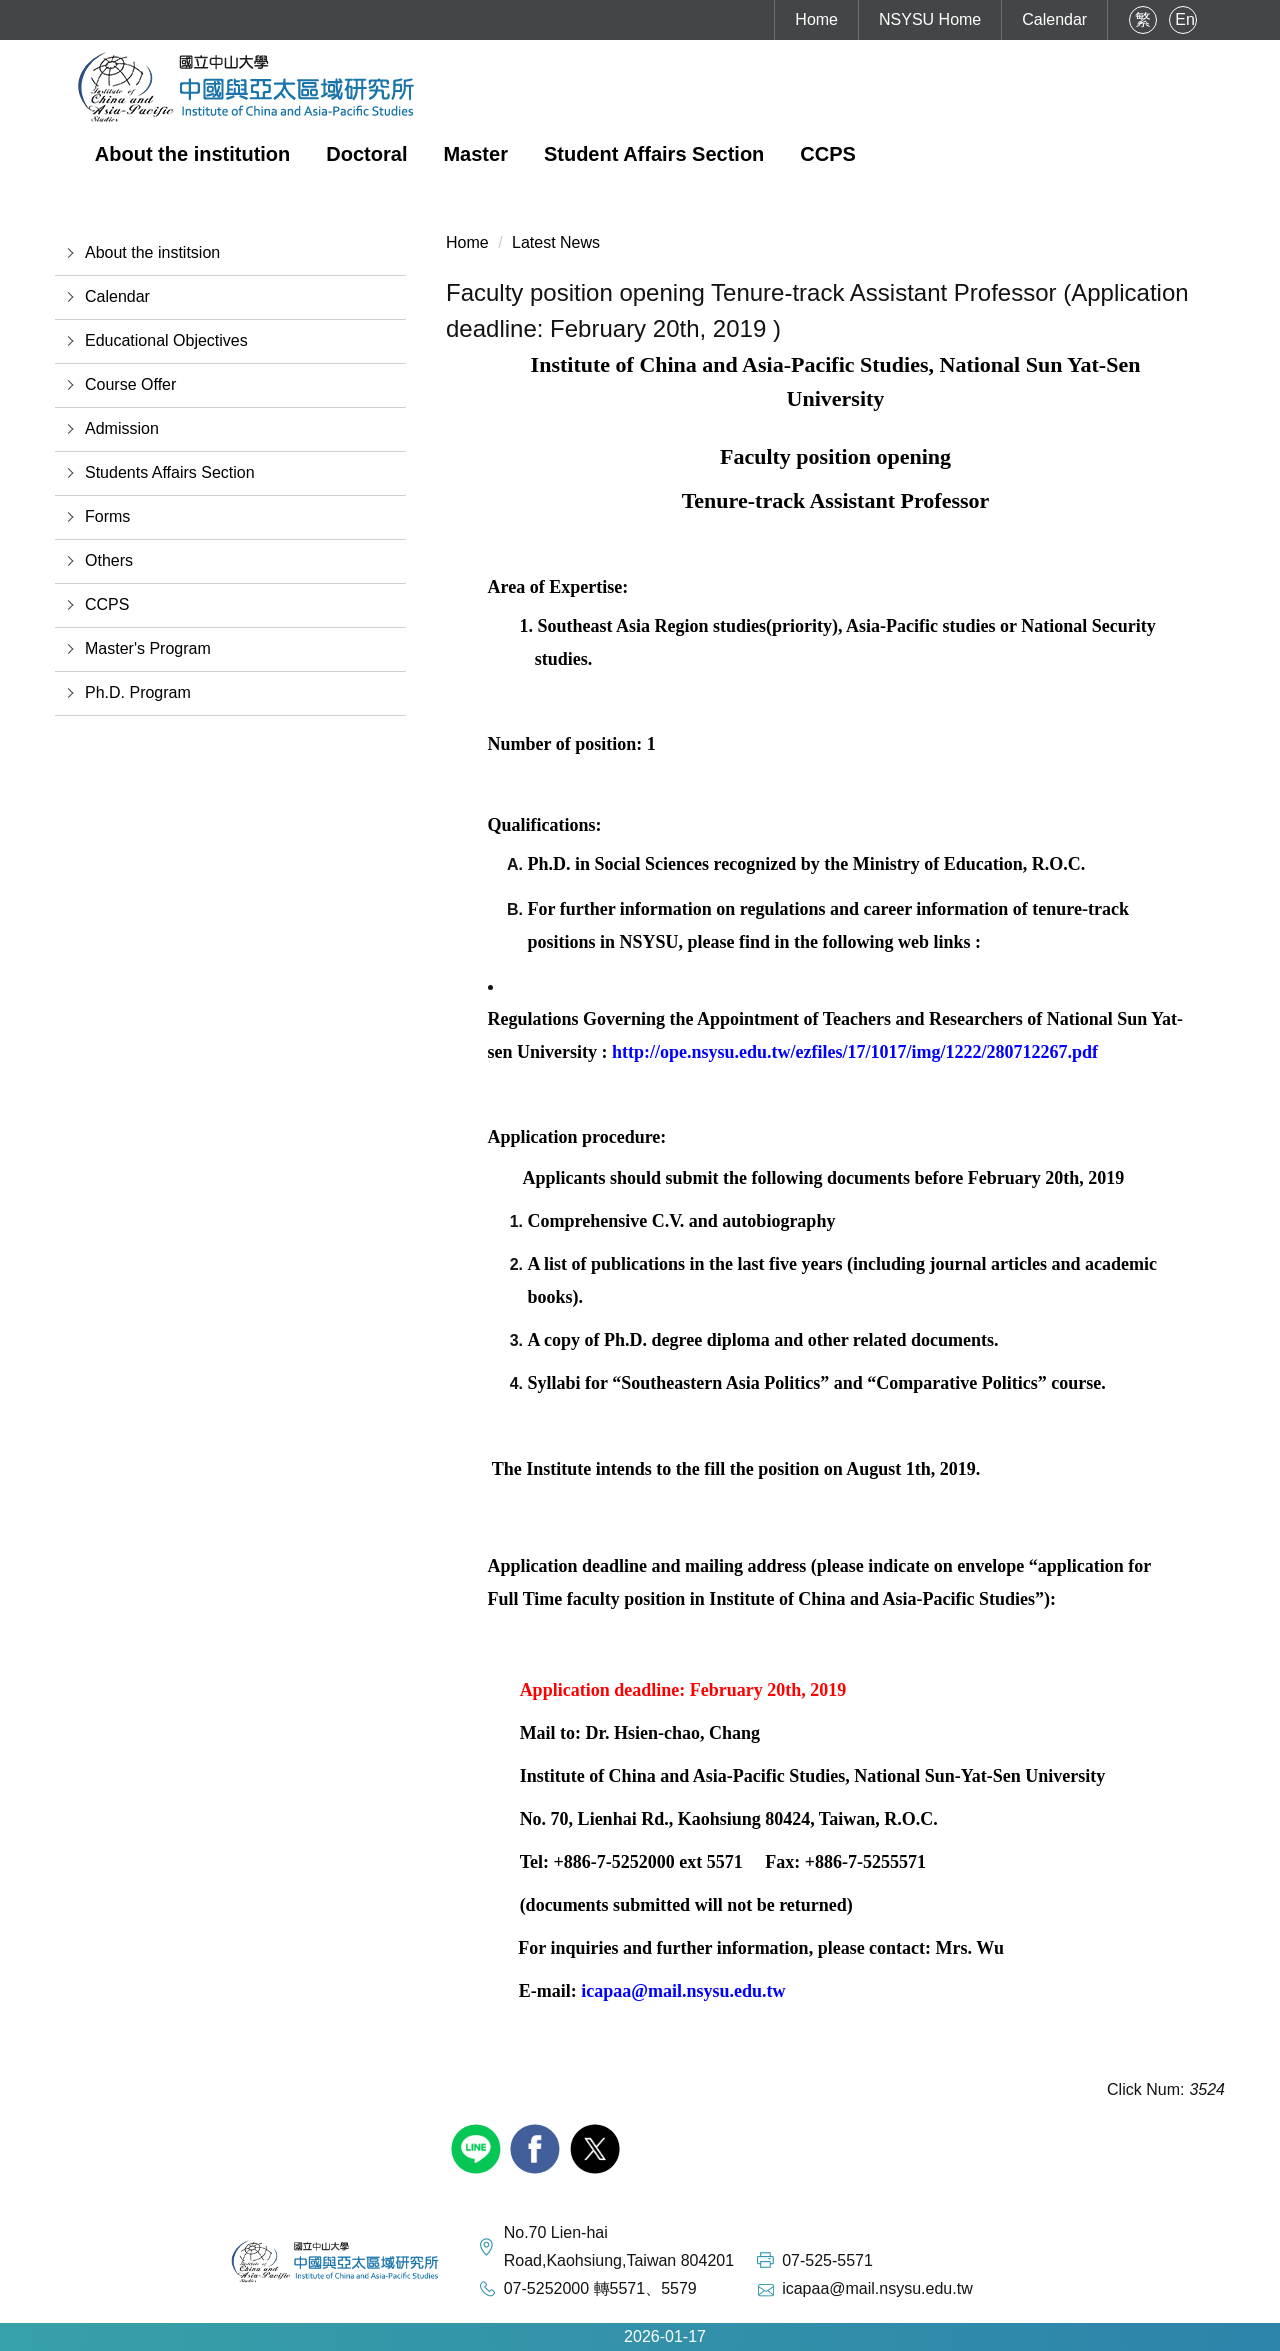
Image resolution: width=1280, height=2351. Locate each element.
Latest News (556, 242)
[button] (230, 253)
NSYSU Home (930, 19)
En (1185, 19)
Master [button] (475, 154)
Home (816, 19)
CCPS (828, 154)
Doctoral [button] (366, 154)
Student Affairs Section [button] (654, 154)
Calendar (1054, 19)
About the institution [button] (193, 154)
